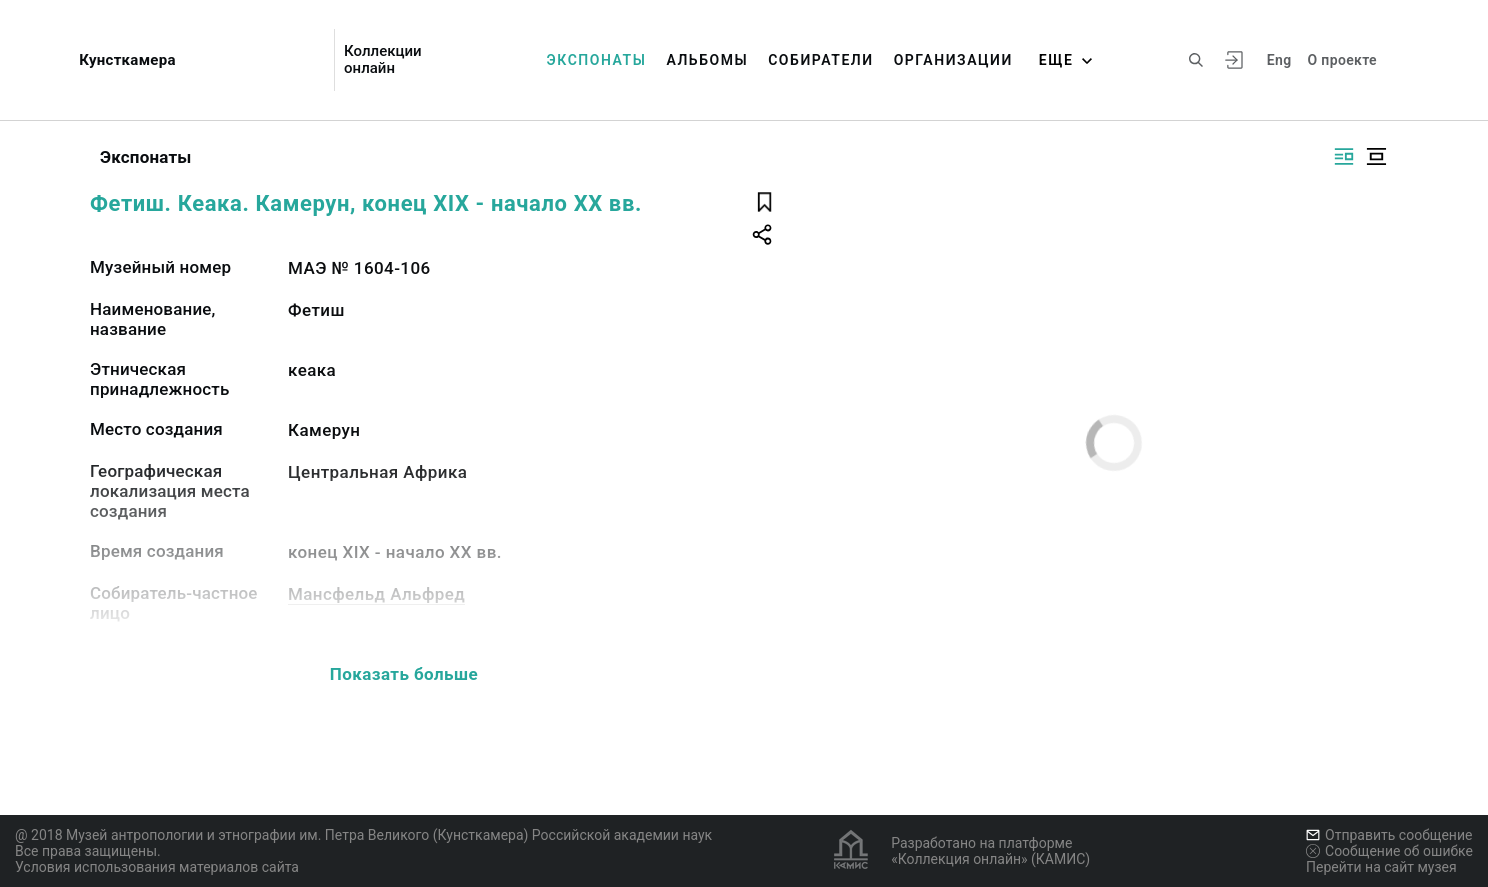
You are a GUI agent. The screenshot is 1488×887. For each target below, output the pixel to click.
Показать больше (404, 674)
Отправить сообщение (1389, 835)
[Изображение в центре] (1376, 156)
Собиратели (820, 60)
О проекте (1342, 60)
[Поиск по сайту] (1196, 60)
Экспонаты (597, 60)
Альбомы (707, 60)
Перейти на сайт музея (1381, 867)
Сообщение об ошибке (1389, 851)
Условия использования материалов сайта (157, 867)
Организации (953, 60)
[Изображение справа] (1344, 156)
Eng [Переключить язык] (1279, 60)
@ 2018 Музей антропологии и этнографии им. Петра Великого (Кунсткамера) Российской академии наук (363, 835)
